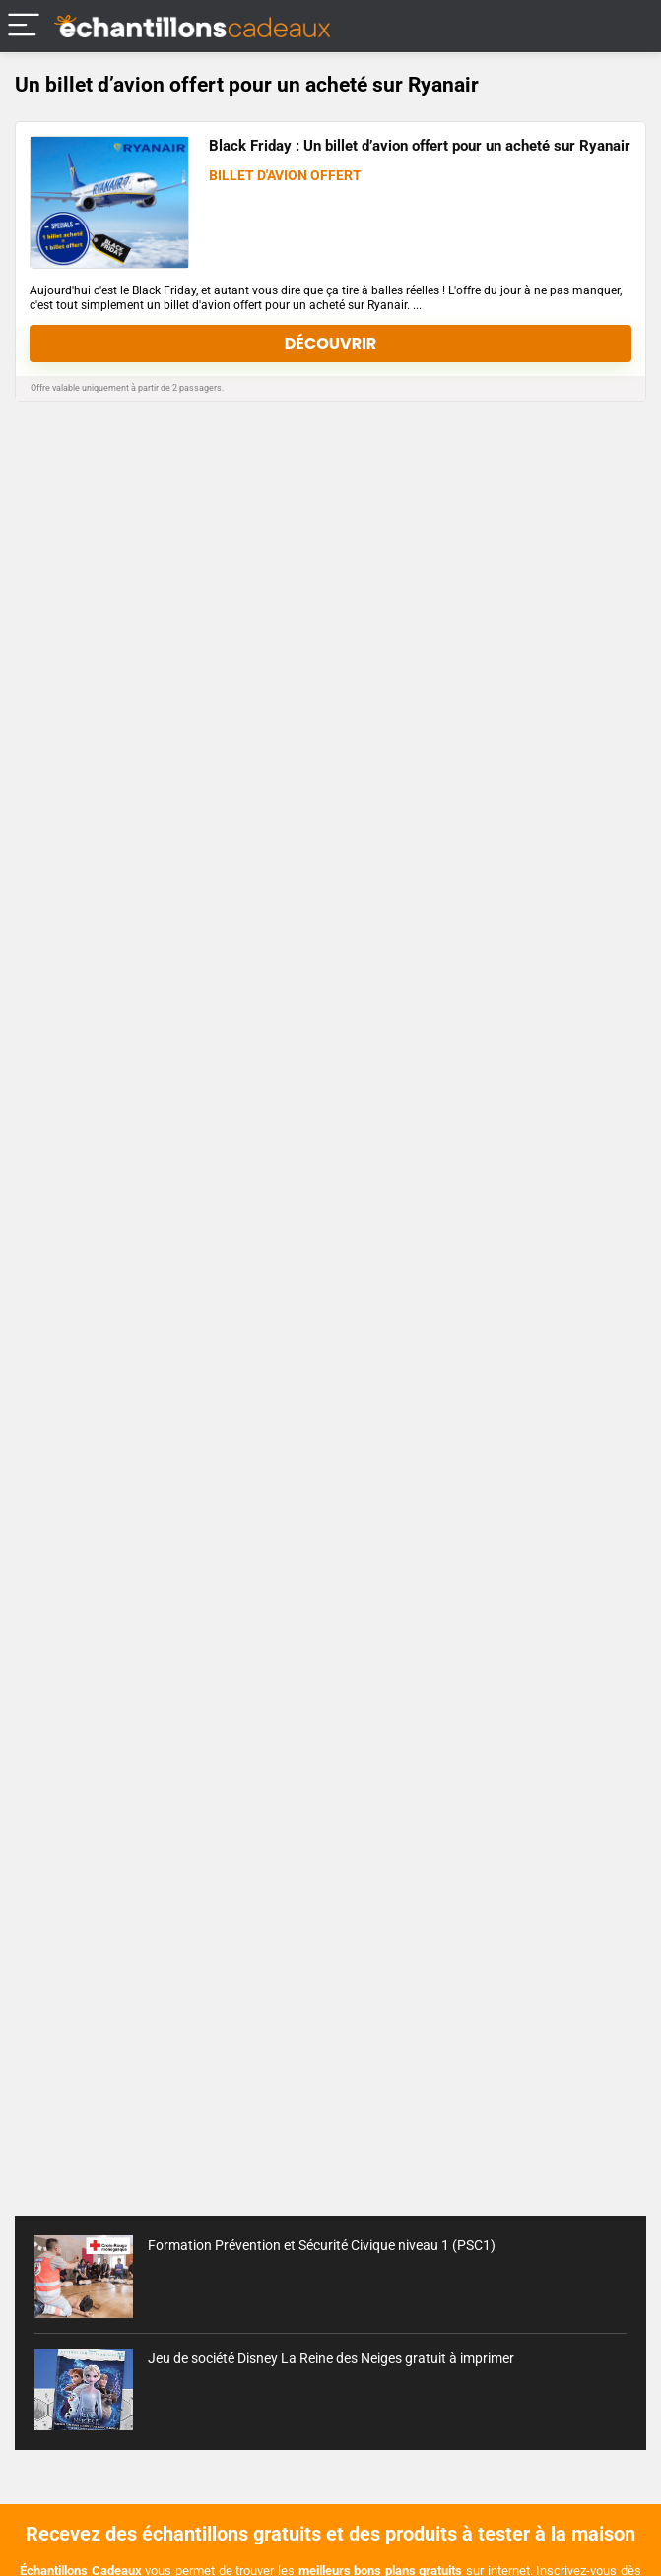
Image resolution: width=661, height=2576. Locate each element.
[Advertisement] (330, 2043)
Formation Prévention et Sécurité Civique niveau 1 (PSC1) (322, 2245)
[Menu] (23, 26)
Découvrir (331, 343)
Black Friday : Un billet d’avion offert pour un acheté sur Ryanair (419, 146)
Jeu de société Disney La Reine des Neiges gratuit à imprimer (331, 2358)
